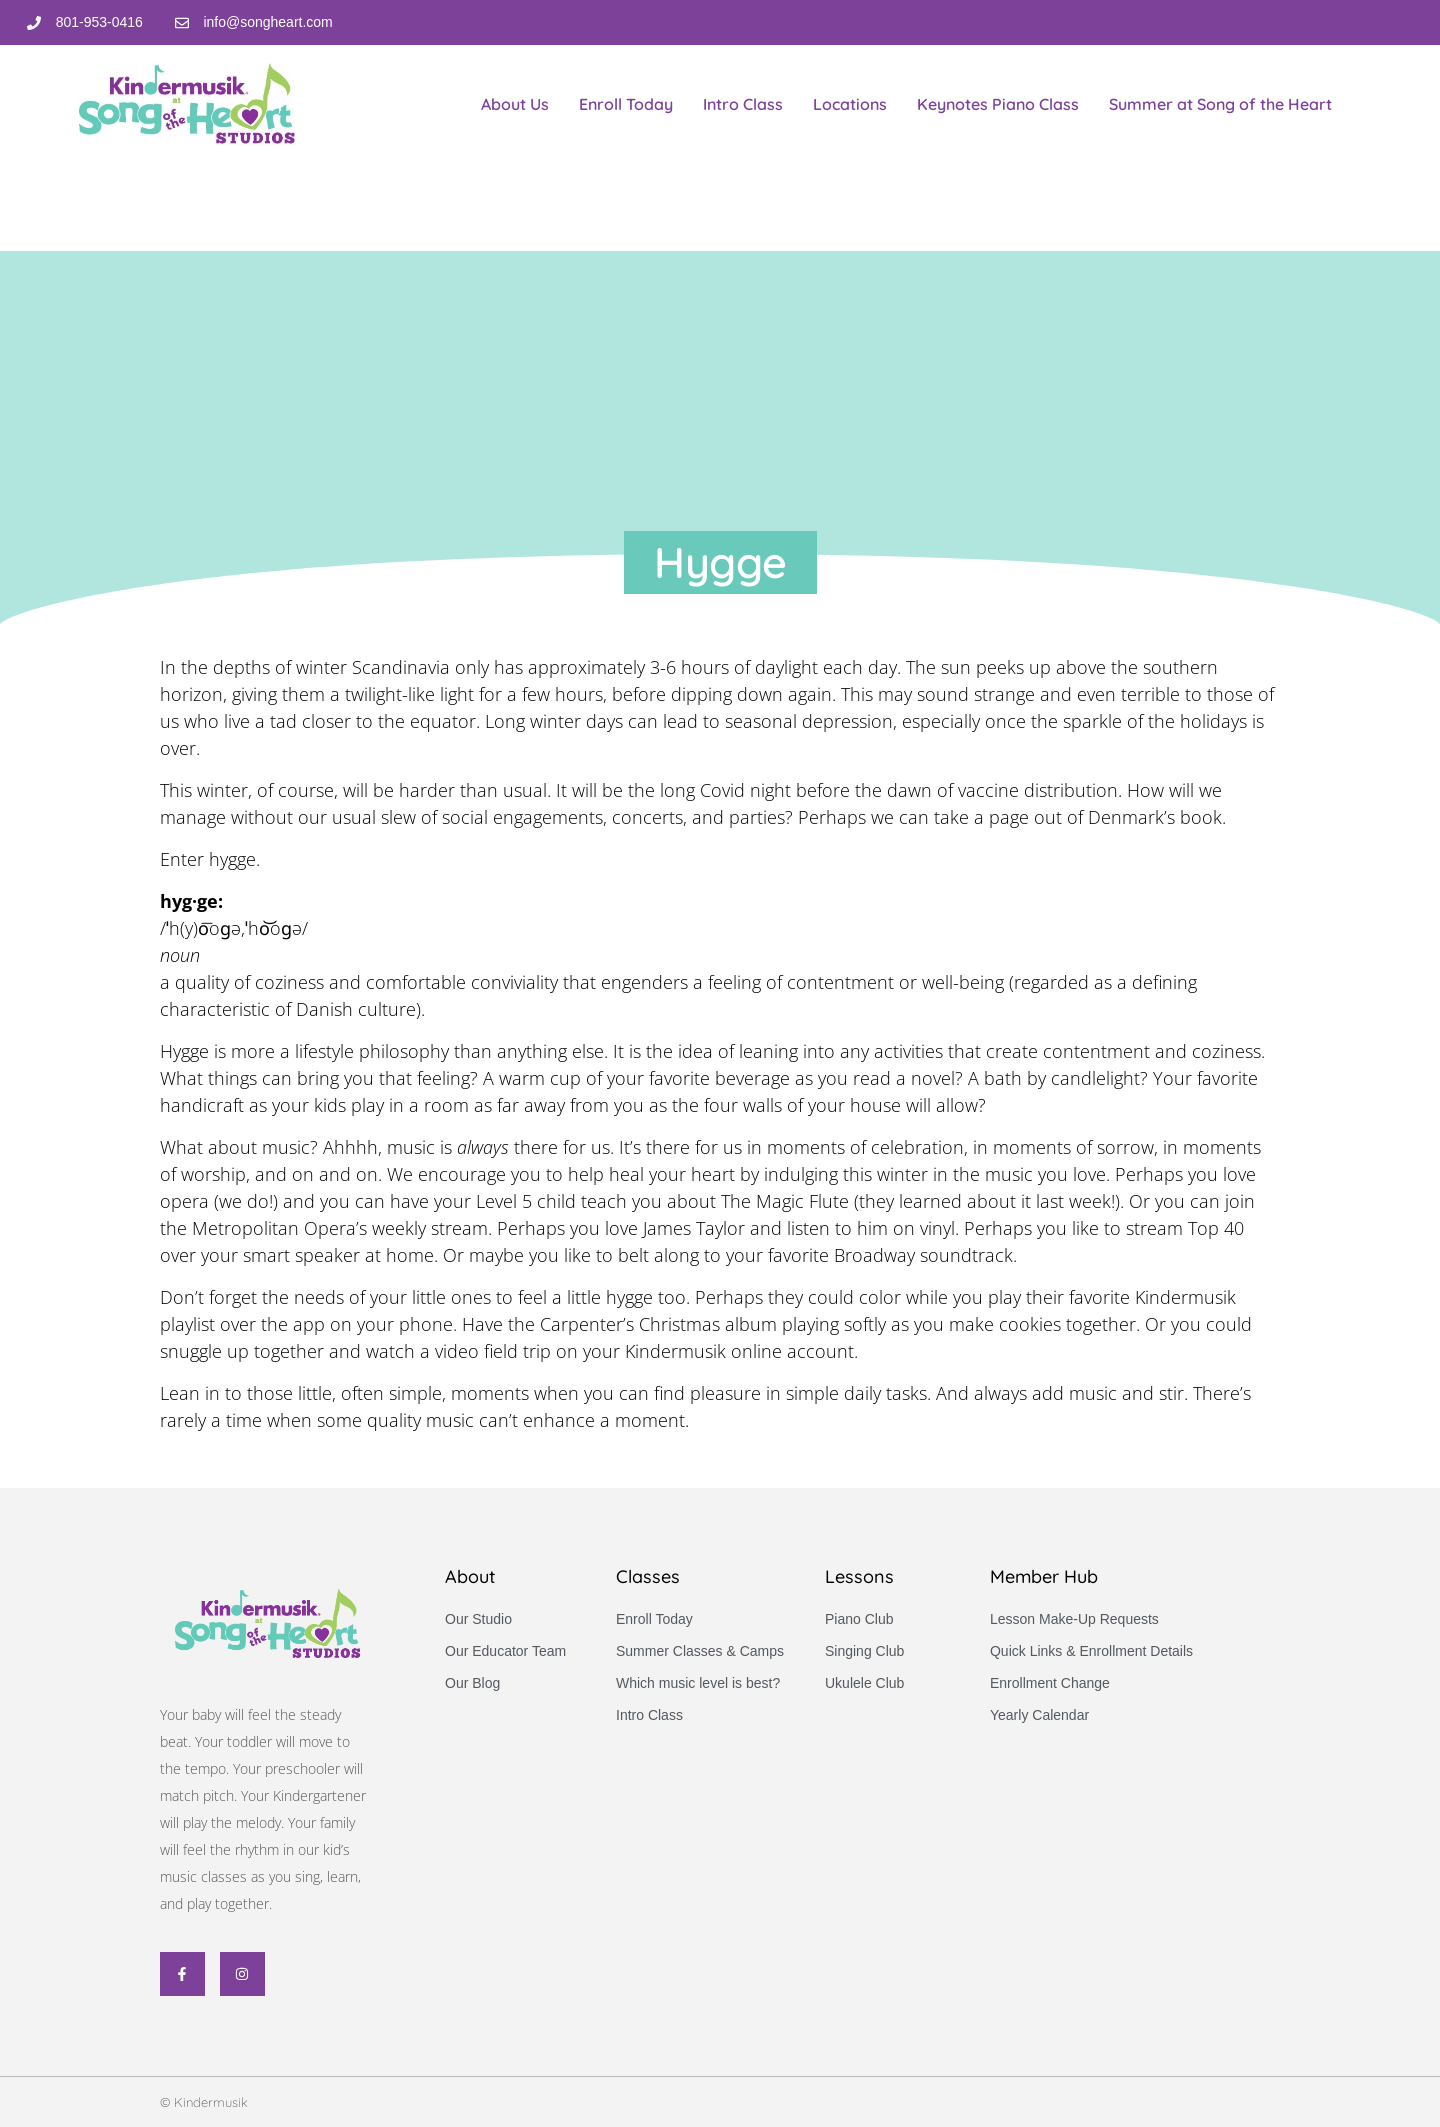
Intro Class (743, 104)
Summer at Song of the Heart (1220, 104)
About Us (515, 104)
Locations (850, 104)
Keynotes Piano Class (998, 104)
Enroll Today (626, 104)
